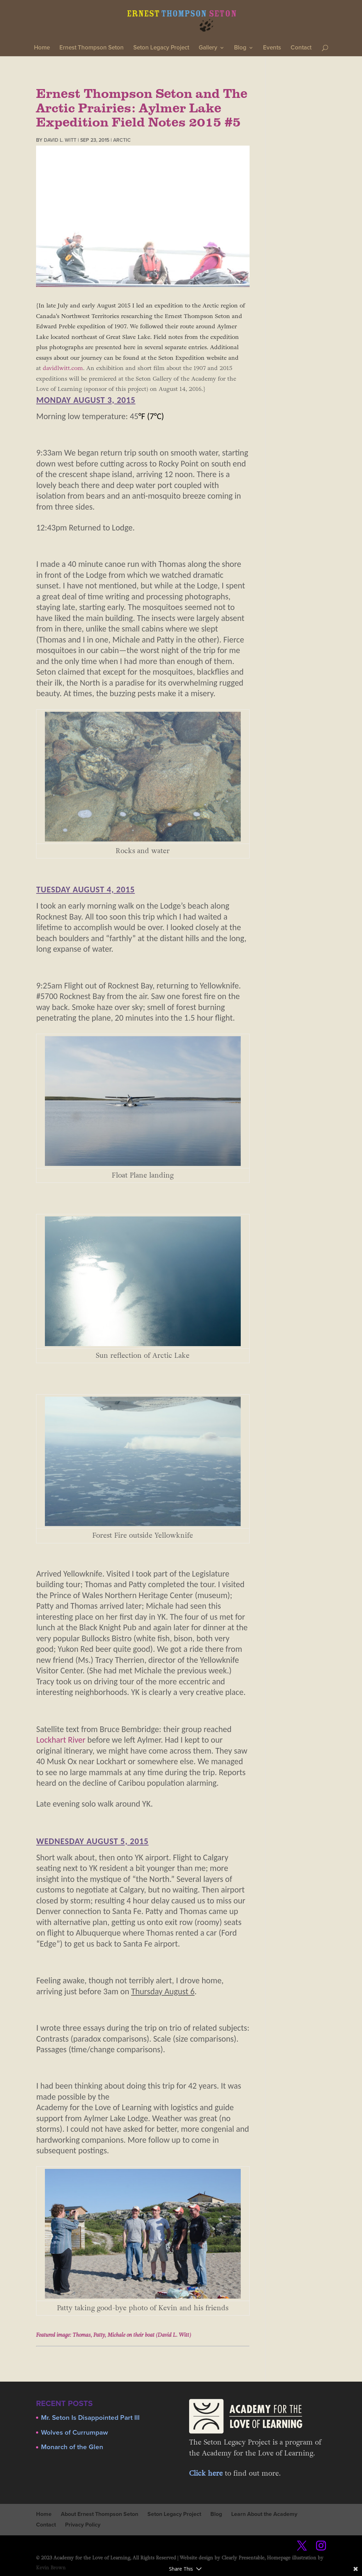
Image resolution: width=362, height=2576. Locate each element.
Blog (240, 48)
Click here (206, 2473)
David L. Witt (60, 140)
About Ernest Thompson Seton (99, 2514)
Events (272, 48)
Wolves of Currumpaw (74, 2432)
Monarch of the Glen (72, 2447)
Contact (301, 48)
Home (42, 48)
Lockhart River (60, 1740)
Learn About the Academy (264, 2514)
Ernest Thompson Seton (91, 48)
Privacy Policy (82, 2524)
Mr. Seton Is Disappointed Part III (90, 2418)
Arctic (122, 140)
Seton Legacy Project (161, 48)
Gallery (208, 48)
